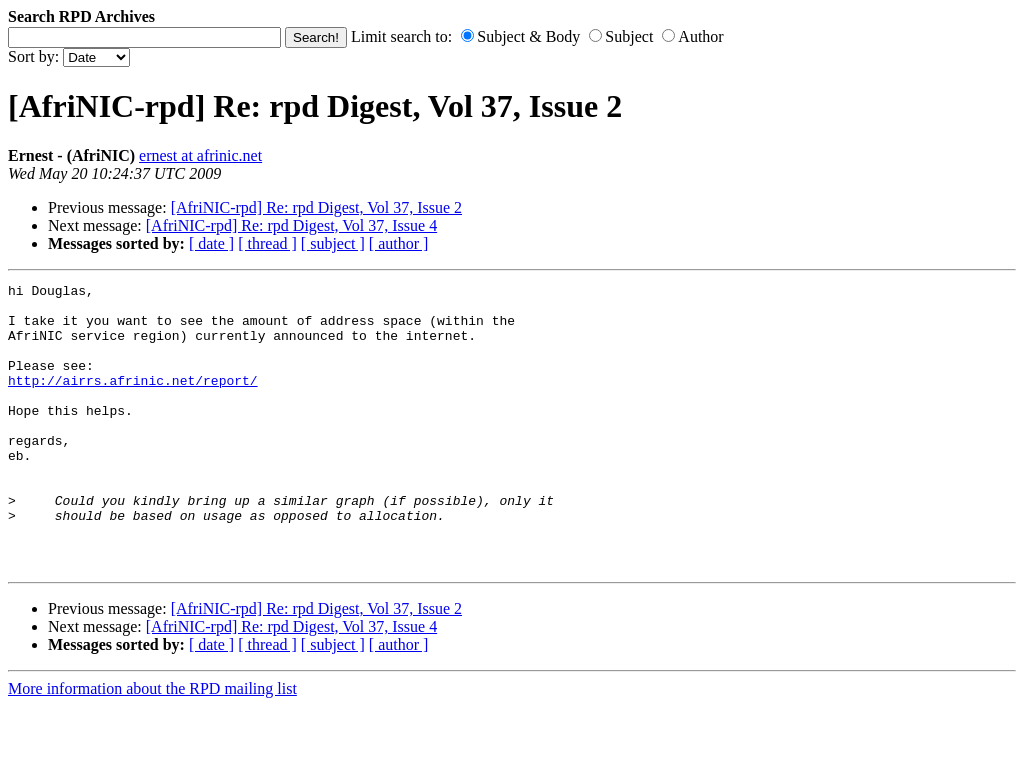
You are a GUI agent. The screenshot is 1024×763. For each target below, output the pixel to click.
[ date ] (211, 243)
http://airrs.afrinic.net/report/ (133, 401)
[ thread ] (267, 243)
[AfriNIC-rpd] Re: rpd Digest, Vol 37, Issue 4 (291, 225)
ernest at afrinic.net (200, 155)
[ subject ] (333, 243)
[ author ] (399, 243)
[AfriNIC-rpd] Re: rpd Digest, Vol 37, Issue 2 (316, 207)
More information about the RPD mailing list (152, 745)
